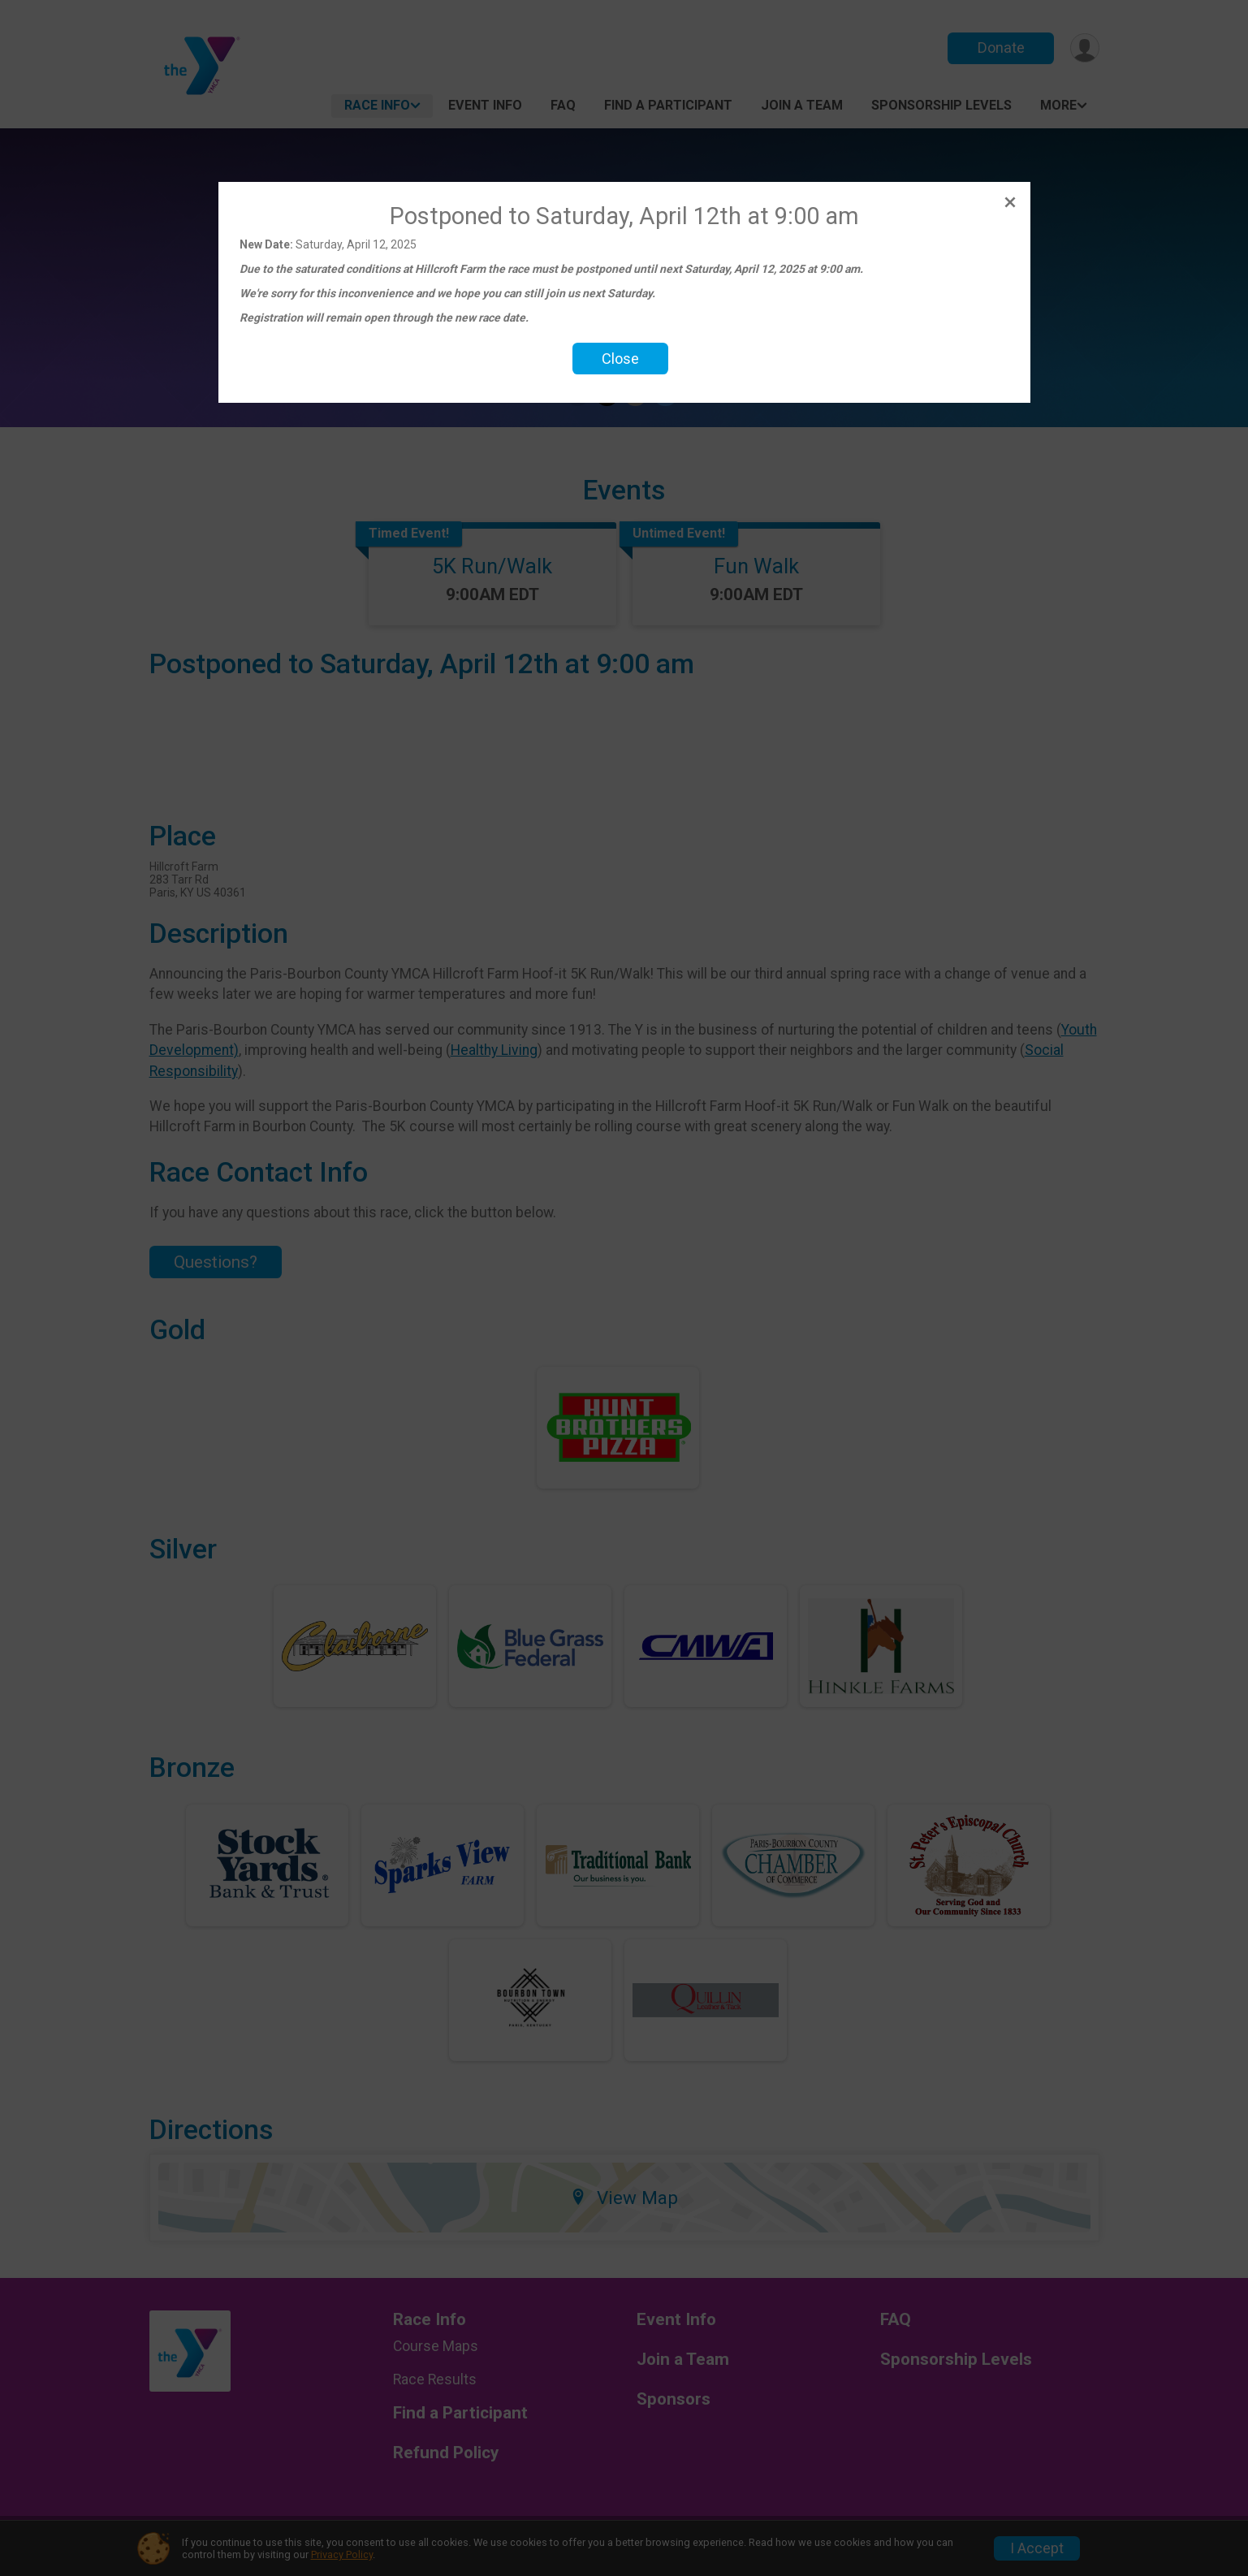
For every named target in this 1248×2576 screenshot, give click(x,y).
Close (620, 358)
